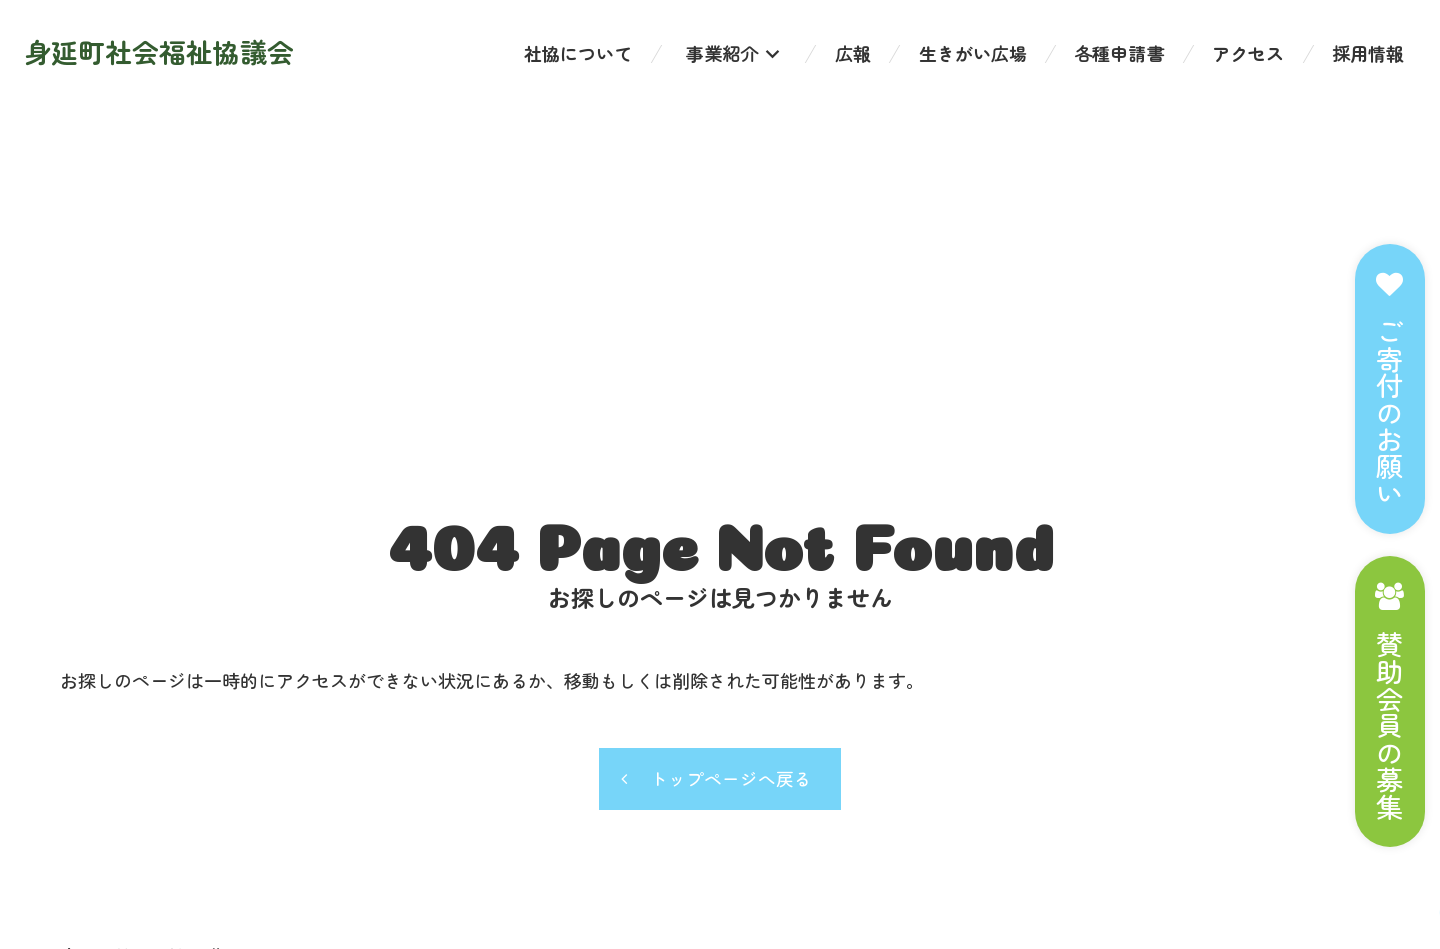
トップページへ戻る (732, 473)
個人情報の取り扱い (141, 792)
